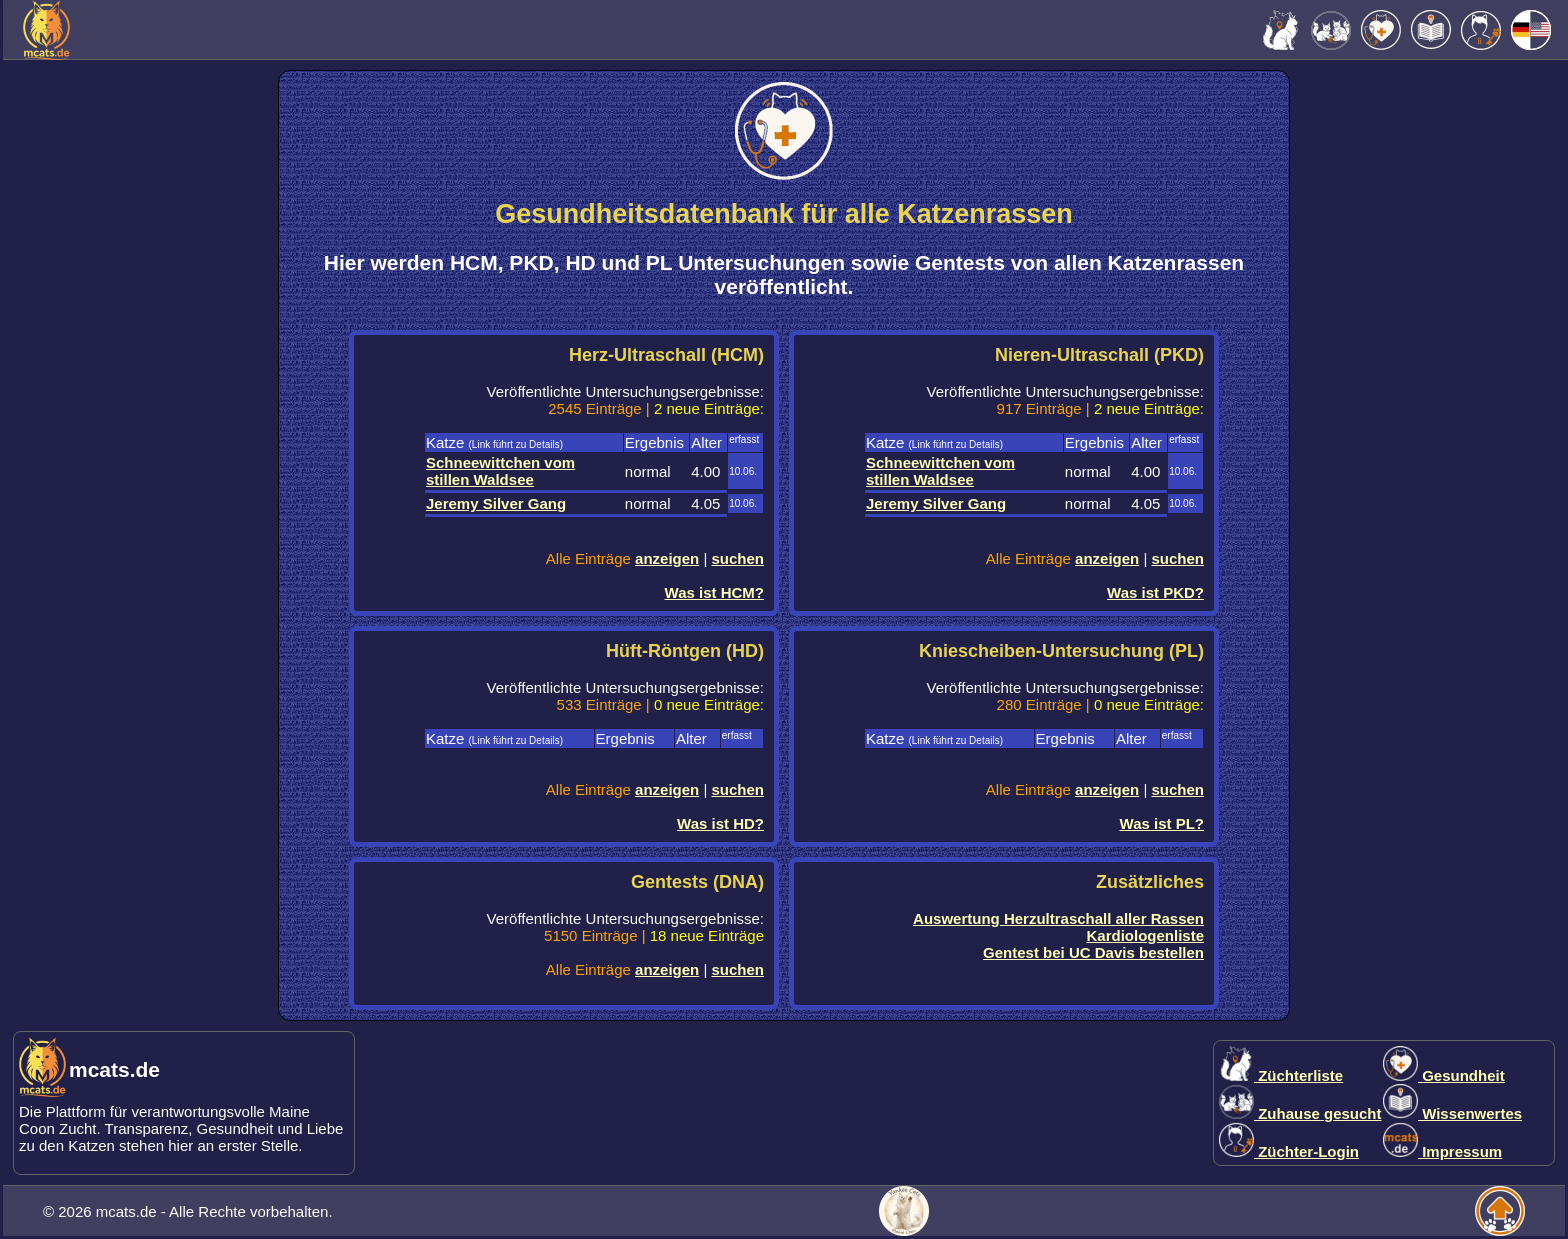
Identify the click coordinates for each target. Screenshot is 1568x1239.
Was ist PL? (1162, 823)
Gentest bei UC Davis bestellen (1093, 952)
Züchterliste (1281, 1075)
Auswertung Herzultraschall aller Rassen (1058, 918)
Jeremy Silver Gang (496, 503)
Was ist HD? (720, 823)
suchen (737, 558)
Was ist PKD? (1155, 592)
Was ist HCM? (714, 592)
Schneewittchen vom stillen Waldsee (500, 471)
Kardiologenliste (1145, 935)
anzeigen (667, 558)
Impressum (1442, 1151)
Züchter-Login (1289, 1151)
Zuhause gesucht (1300, 1113)
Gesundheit (1444, 1075)
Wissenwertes (1452, 1113)
